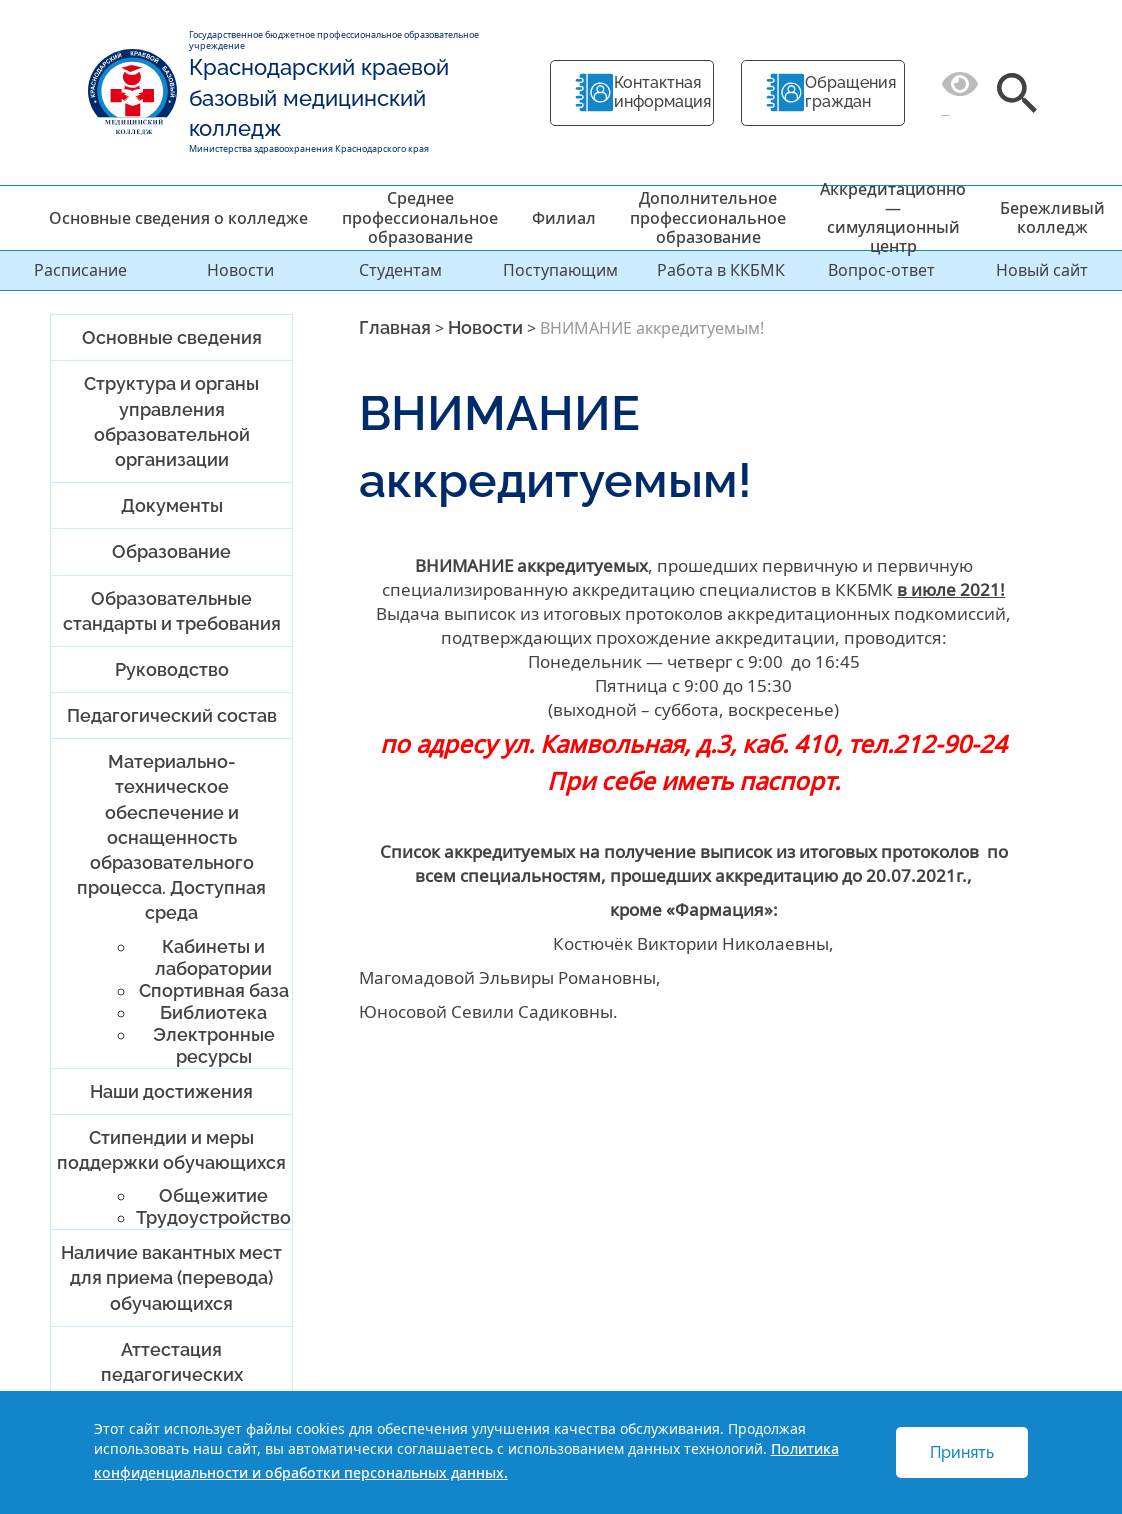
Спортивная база (214, 990)
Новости (240, 270)
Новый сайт (1042, 270)
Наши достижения (171, 1091)
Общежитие (213, 1195)
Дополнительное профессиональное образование (708, 217)
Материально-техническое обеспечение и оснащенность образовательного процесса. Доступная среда (171, 837)
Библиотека (213, 1012)
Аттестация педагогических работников (172, 1374)
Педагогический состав (172, 715)
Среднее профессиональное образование (420, 217)
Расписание (80, 270)
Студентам (400, 270)
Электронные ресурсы (214, 1045)
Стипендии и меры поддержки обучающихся (171, 1150)
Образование (171, 551)
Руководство (172, 669)
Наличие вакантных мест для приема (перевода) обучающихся (171, 1277)
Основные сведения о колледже (178, 218)
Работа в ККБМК (721, 270)
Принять (962, 1452)
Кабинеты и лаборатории (213, 957)
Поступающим (560, 270)
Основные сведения (172, 337)
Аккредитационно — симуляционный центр (893, 218)
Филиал (564, 218)
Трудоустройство (213, 1217)
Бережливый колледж (1052, 217)
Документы (172, 505)
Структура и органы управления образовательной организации (171, 421)
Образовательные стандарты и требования (172, 611)
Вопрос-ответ (881, 270)
